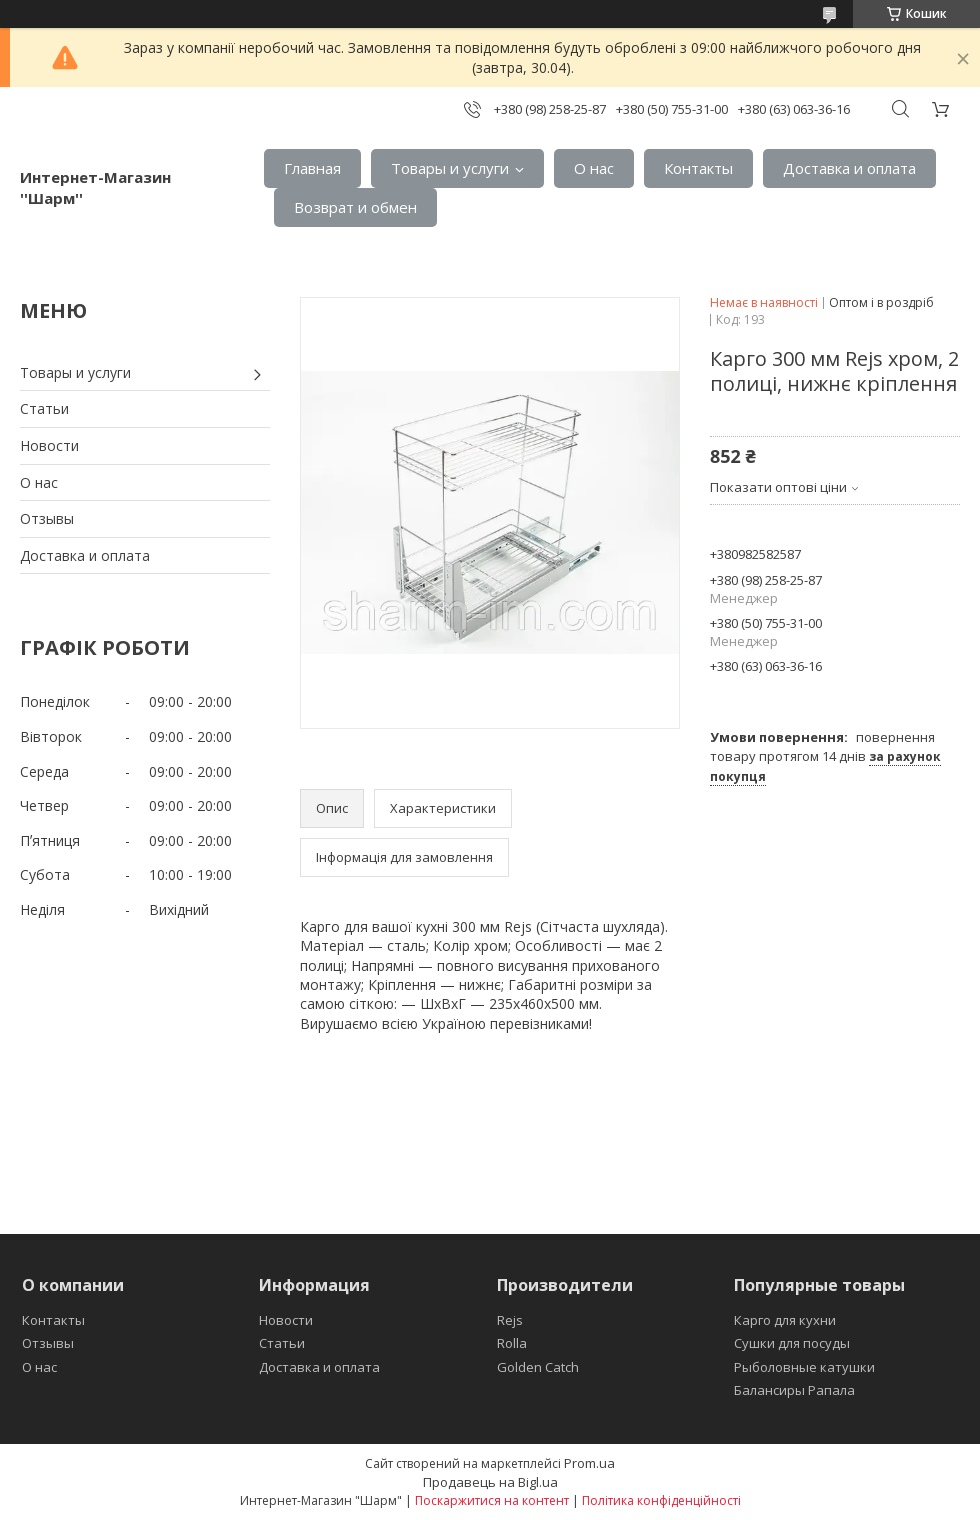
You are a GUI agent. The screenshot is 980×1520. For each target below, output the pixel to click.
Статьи (44, 408)
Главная (312, 168)
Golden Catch (538, 1367)
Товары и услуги (450, 168)
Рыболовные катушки (804, 1367)
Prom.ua (589, 1463)
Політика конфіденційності (661, 1500)
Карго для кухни (785, 1320)
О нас (594, 168)
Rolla (512, 1343)
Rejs (510, 1320)
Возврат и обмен (355, 207)
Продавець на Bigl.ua (490, 1482)
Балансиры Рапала (794, 1390)
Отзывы (47, 518)
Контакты (698, 168)
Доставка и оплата (849, 168)
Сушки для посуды (792, 1343)
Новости (49, 445)
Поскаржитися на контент (492, 1500)
